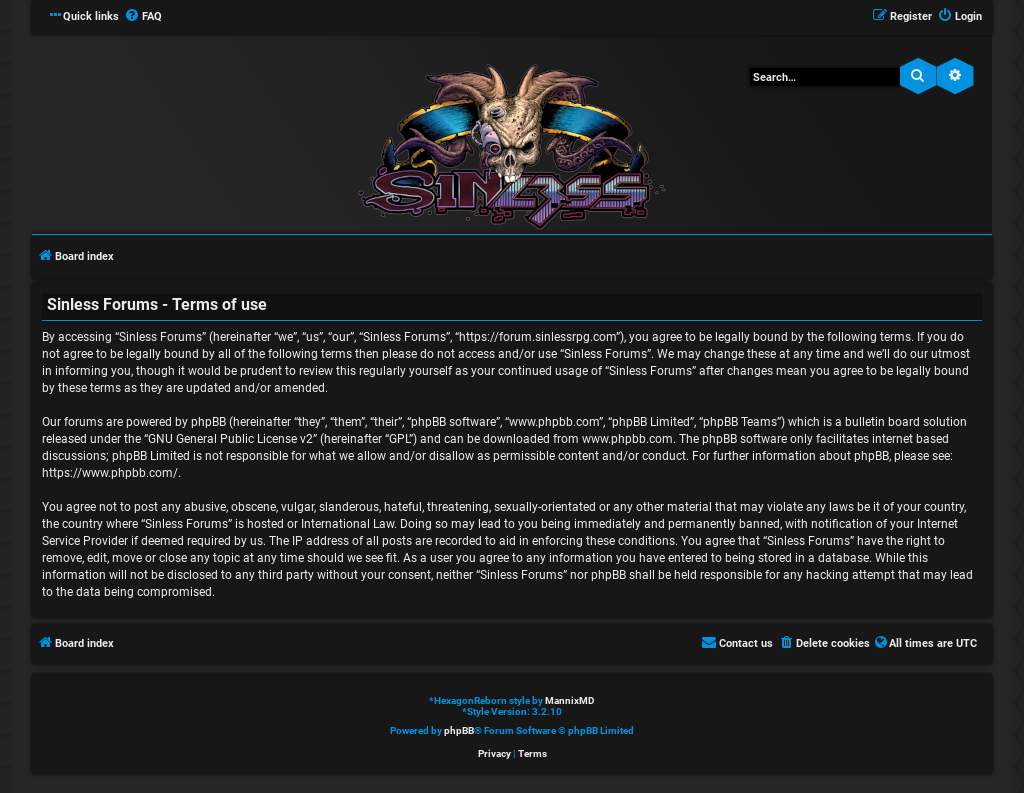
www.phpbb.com (627, 439)
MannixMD (570, 700)
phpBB (459, 730)
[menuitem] (143, 17)
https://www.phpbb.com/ (110, 473)
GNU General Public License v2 (230, 439)
